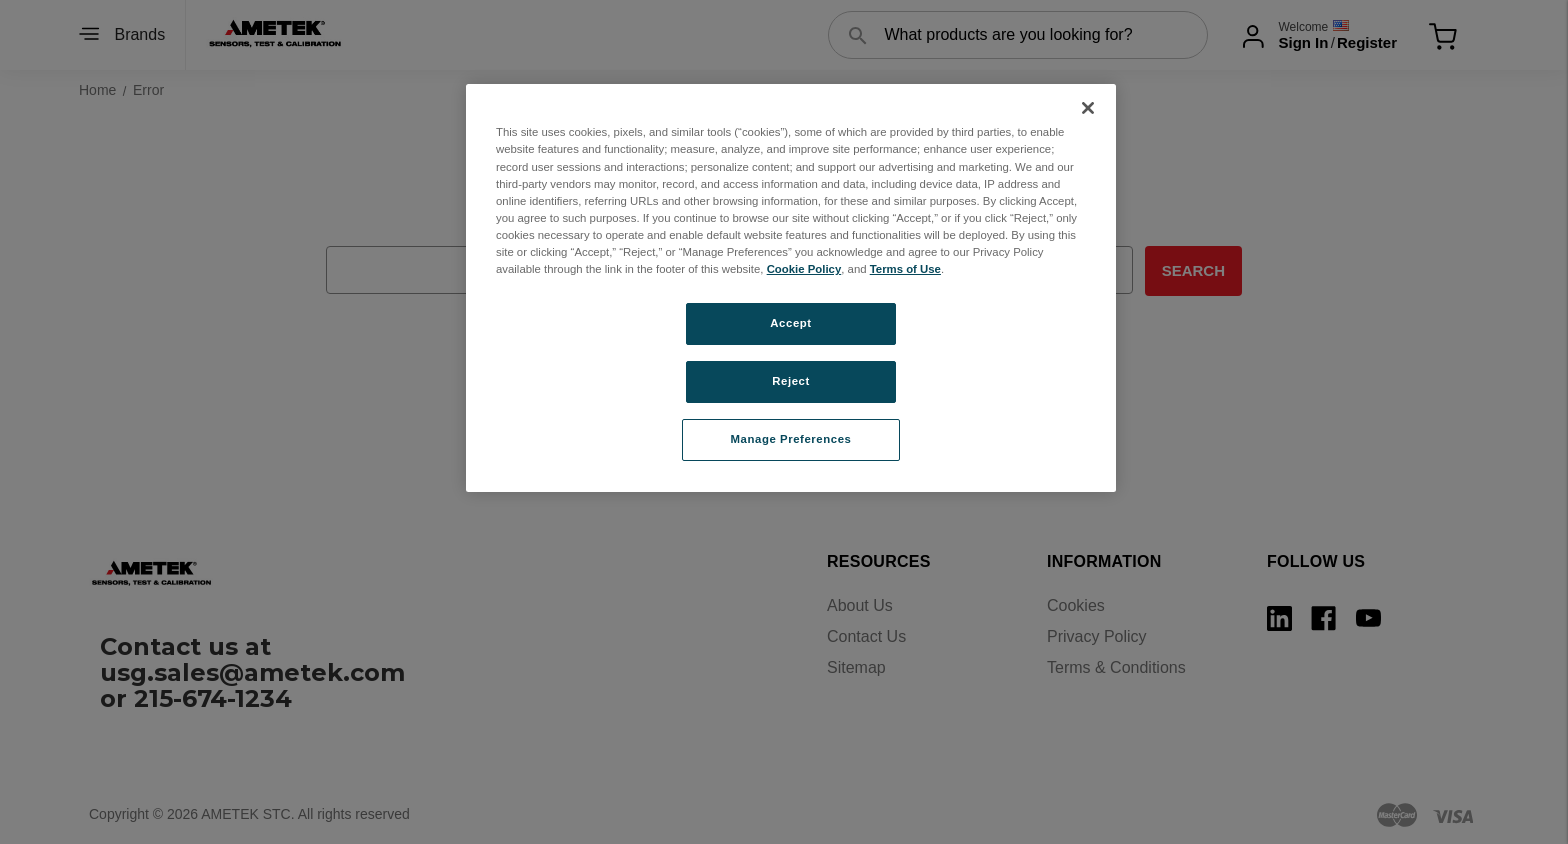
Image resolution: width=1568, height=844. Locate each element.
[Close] (1088, 108)
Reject (791, 381)
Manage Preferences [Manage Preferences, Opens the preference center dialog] (791, 439)
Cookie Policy (804, 269)
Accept (790, 323)
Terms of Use (905, 269)
